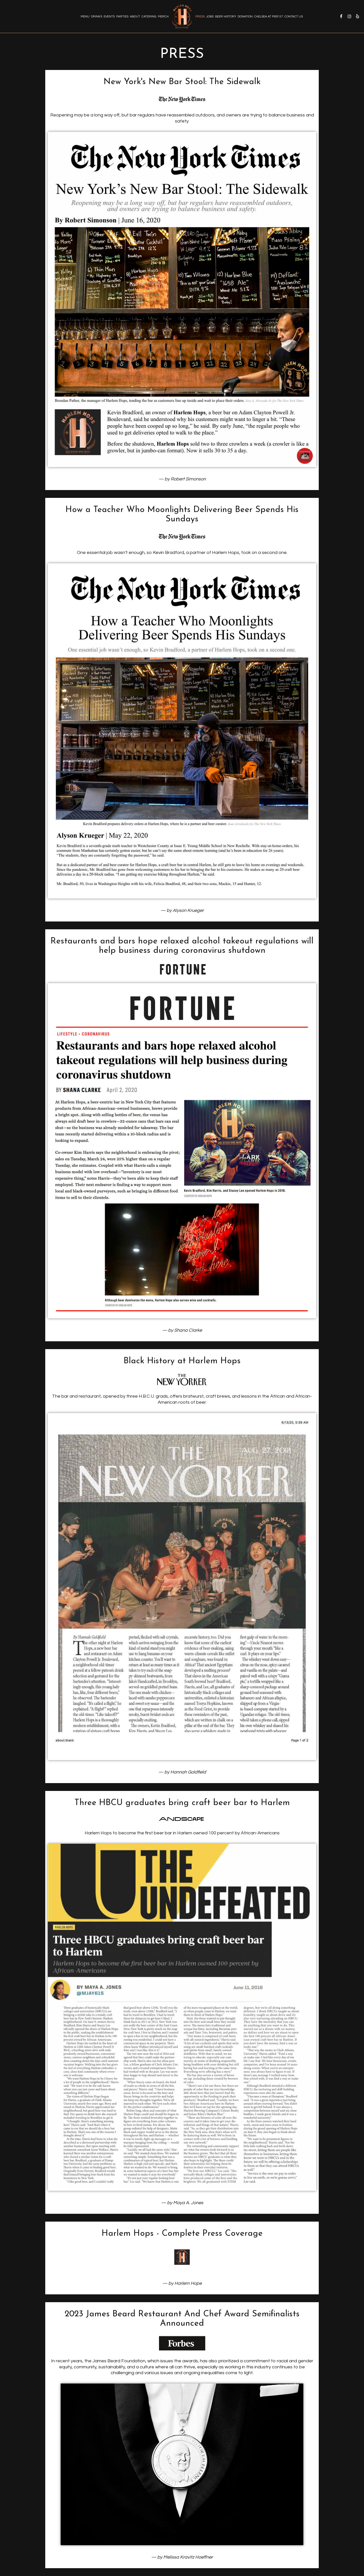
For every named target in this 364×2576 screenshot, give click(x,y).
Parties (122, 16)
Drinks (96, 16)
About (135, 16)
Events (109, 16)
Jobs (210, 16)
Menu (85, 16)
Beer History (225, 16)
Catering (149, 16)
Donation (245, 16)
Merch (163, 16)
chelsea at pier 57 (268, 16)
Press (200, 16)
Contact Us (293, 16)
